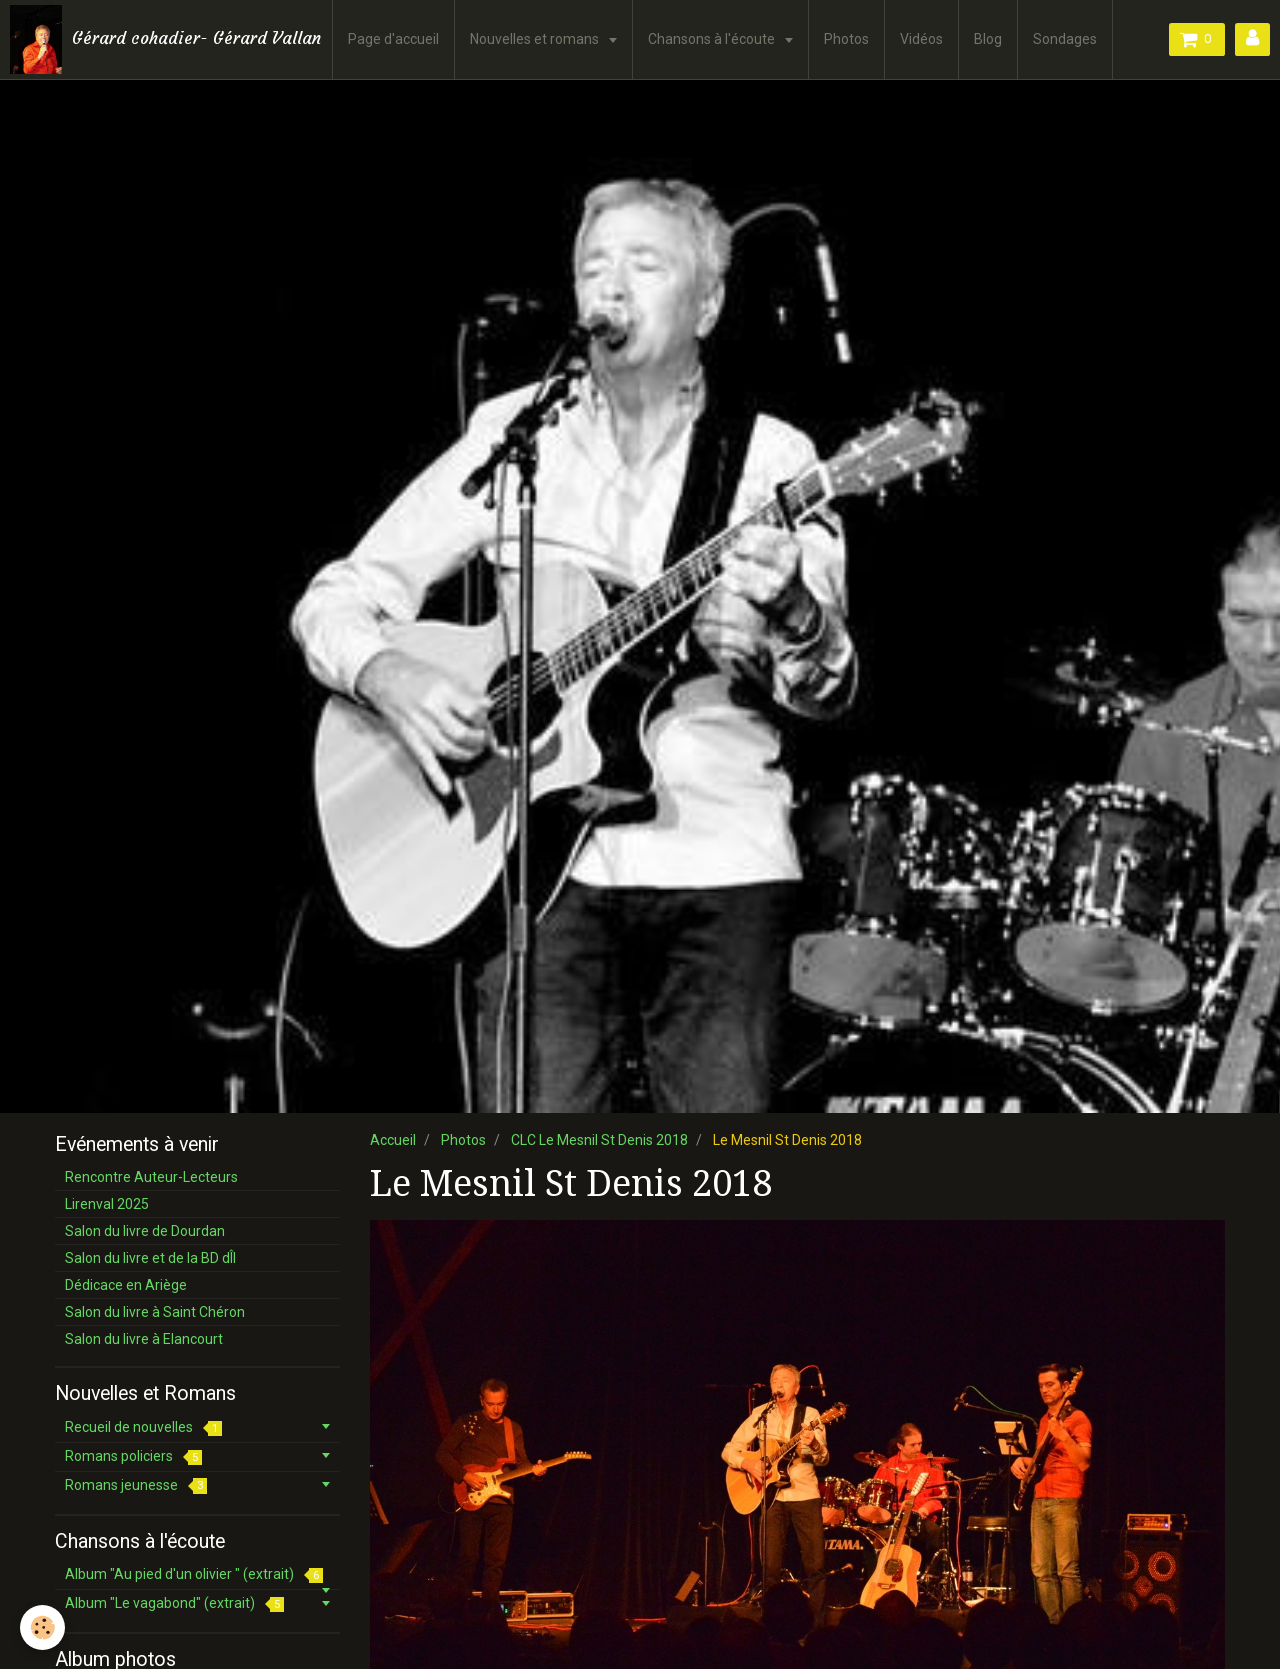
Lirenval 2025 (107, 1204)
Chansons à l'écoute (713, 39)
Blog (988, 39)
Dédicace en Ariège (126, 1285)
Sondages (1065, 39)
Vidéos (921, 39)
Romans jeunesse (136, 1485)
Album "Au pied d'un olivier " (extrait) (194, 1574)
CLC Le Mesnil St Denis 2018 (599, 1140)
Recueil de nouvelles (143, 1427)
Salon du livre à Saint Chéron (155, 1312)
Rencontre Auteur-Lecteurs (151, 1177)
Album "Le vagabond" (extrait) (174, 1603)
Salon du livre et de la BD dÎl (150, 1258)
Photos (846, 39)
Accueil (393, 1140)
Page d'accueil (393, 39)
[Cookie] (42, 1627)
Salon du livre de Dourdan (145, 1231)
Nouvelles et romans (536, 39)
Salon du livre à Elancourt (144, 1339)
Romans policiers (133, 1456)
